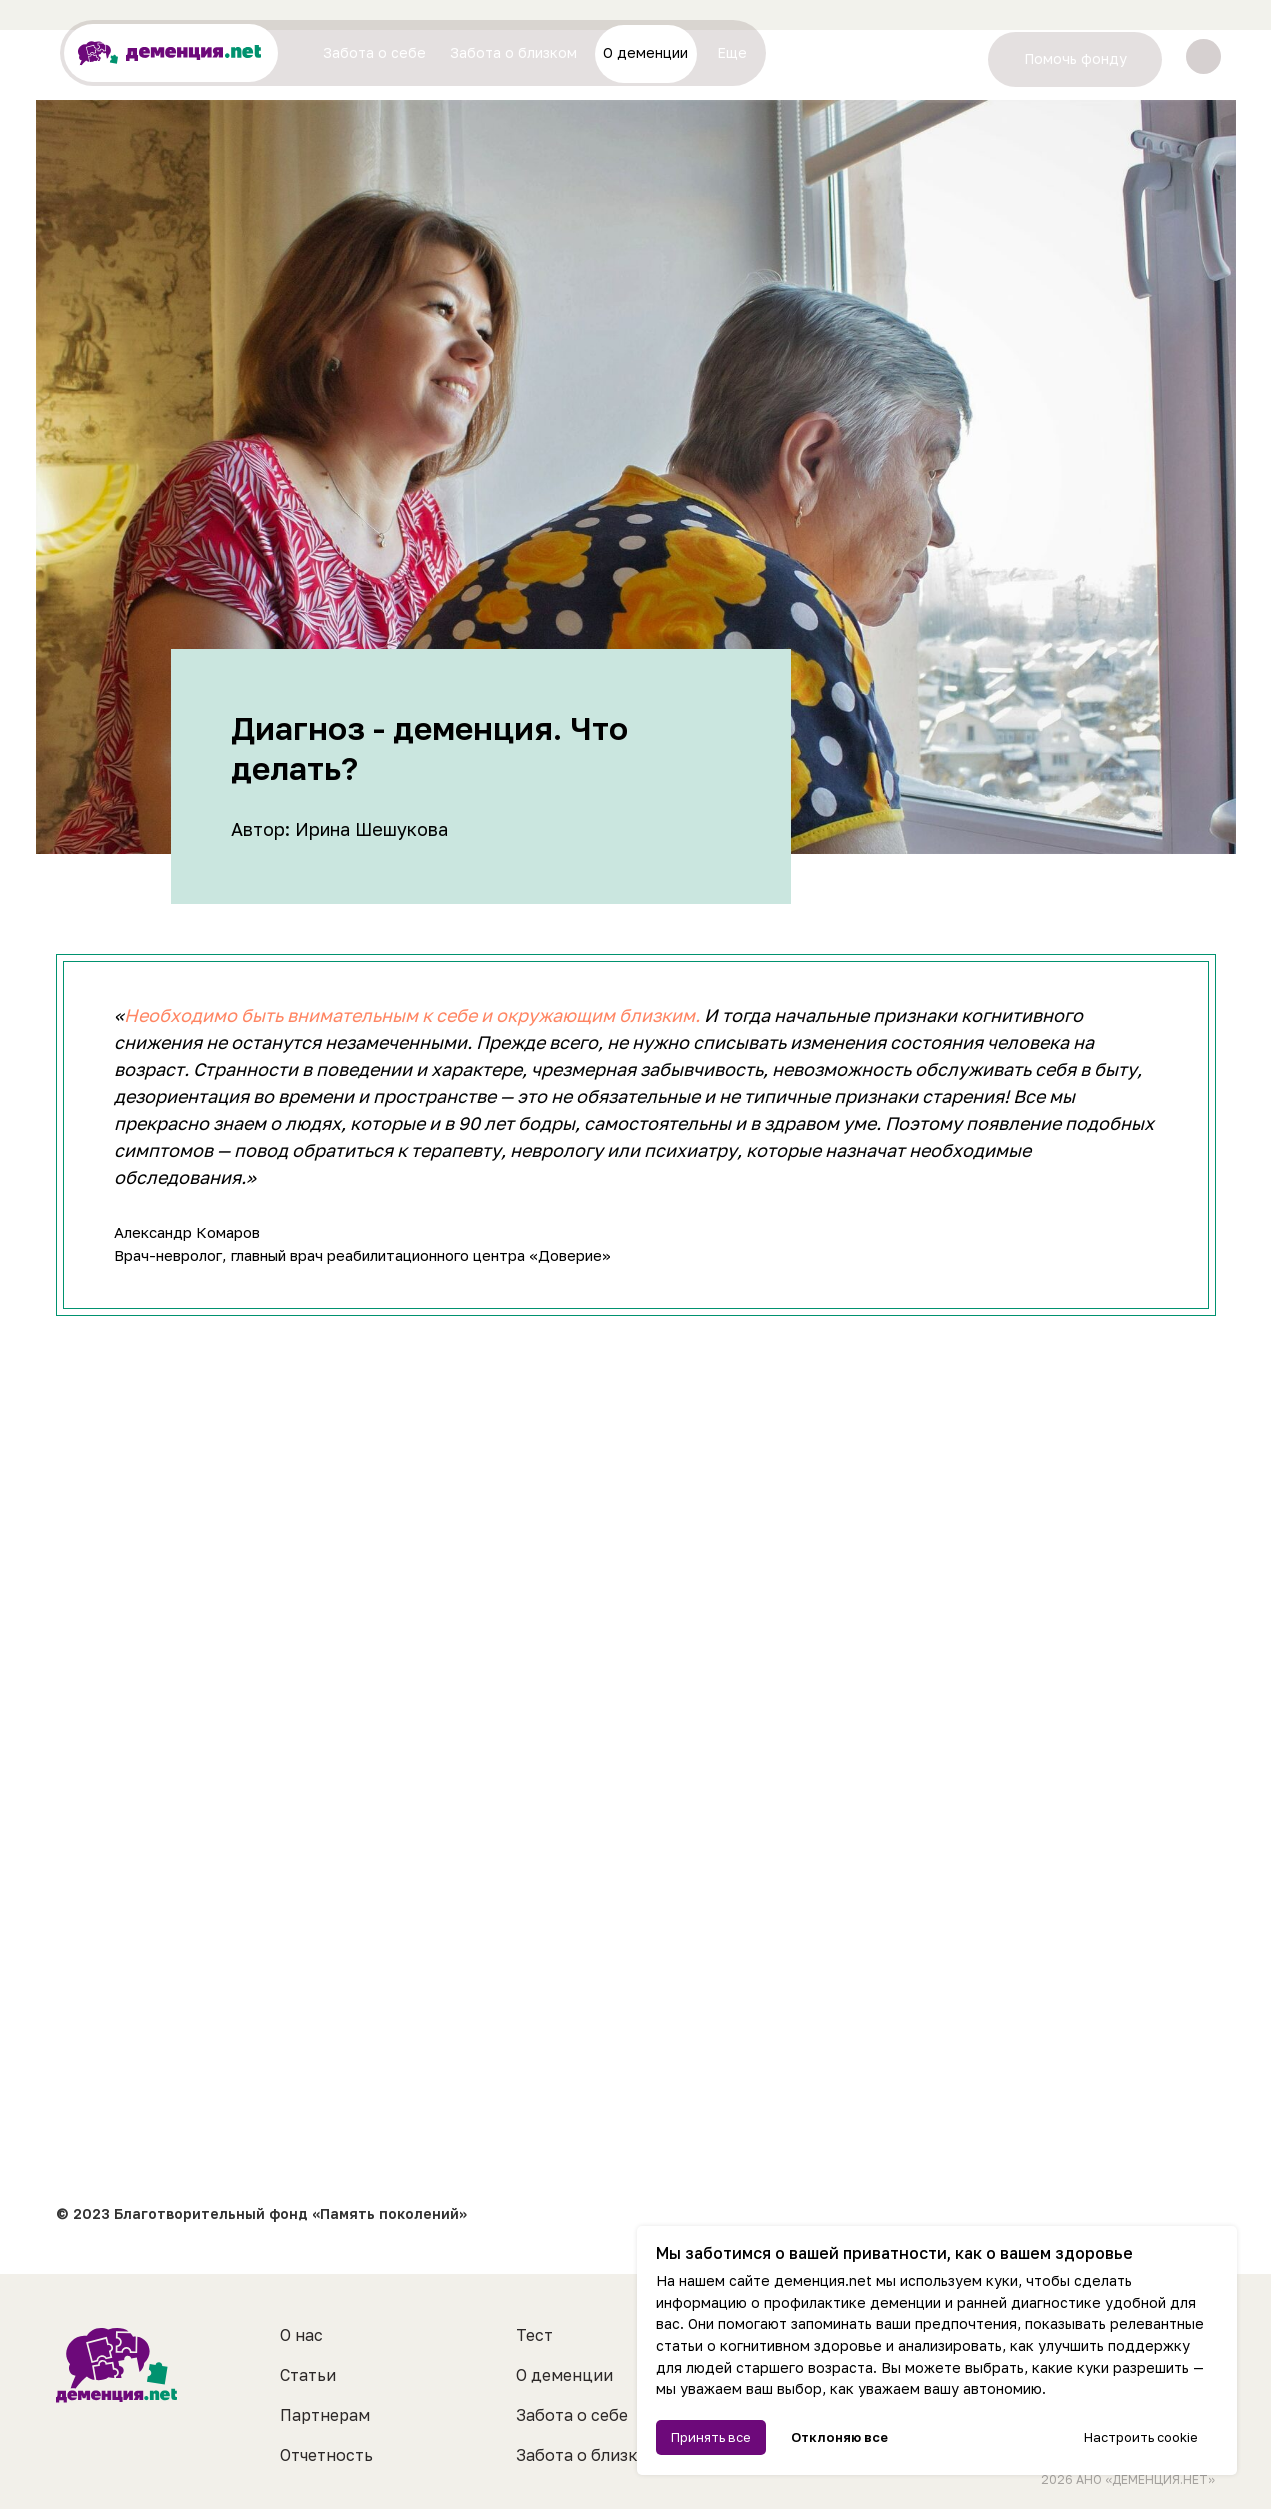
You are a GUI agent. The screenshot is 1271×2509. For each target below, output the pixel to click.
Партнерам (325, 2415)
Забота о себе (572, 2415)
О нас (301, 2335)
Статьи (308, 2375)
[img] (1203, 56)
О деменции (564, 2375)
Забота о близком (588, 2455)
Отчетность (326, 2455)
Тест (534, 2335)
